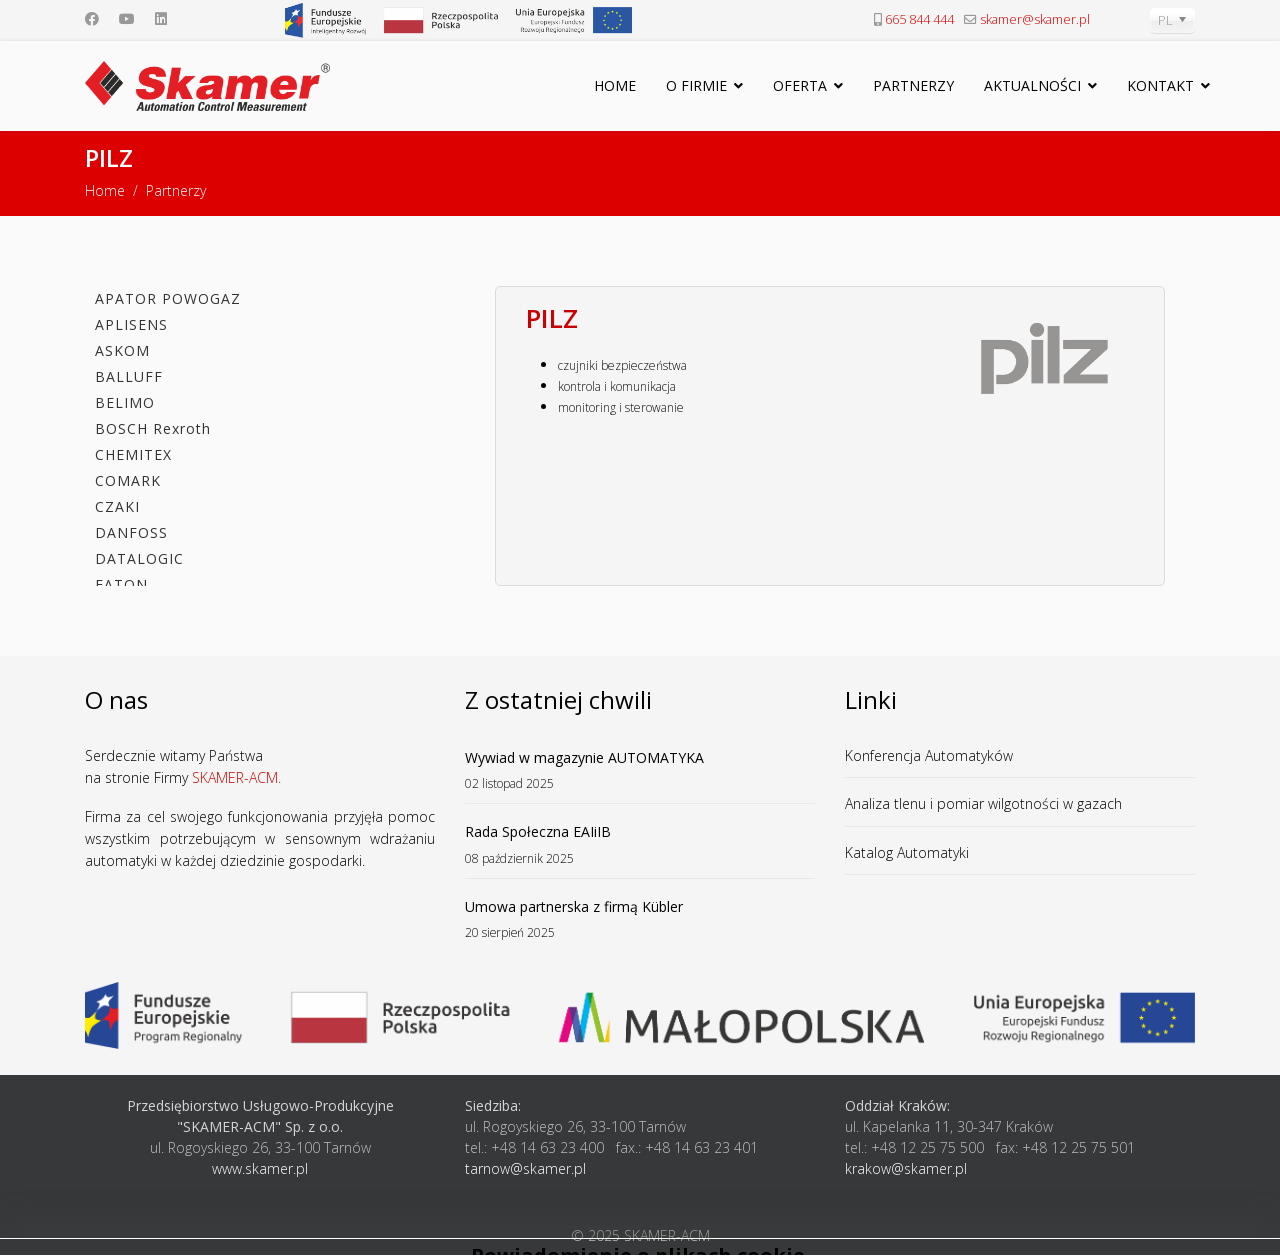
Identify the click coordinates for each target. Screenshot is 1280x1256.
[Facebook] (92, 18)
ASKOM (122, 350)
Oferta (800, 85)
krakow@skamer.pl (906, 1168)
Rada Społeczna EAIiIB (640, 844)
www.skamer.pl (260, 1168)
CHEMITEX (133, 454)
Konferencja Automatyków (929, 755)
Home (615, 85)
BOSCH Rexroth (153, 428)
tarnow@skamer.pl (525, 1168)
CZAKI (117, 506)
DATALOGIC (139, 558)
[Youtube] (127, 18)
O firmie (696, 85)
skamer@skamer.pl (1035, 19)
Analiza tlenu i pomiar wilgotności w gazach (983, 803)
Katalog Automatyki (907, 852)
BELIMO (125, 402)
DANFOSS (131, 532)
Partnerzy (913, 85)
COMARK (128, 480)
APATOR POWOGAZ (168, 298)
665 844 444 (919, 19)
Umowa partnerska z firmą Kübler (640, 919)
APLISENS (131, 324)
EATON (121, 584)
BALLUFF (129, 376)
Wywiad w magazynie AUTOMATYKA (640, 770)
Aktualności (1032, 85)
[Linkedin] (161, 18)
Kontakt (1160, 85)
